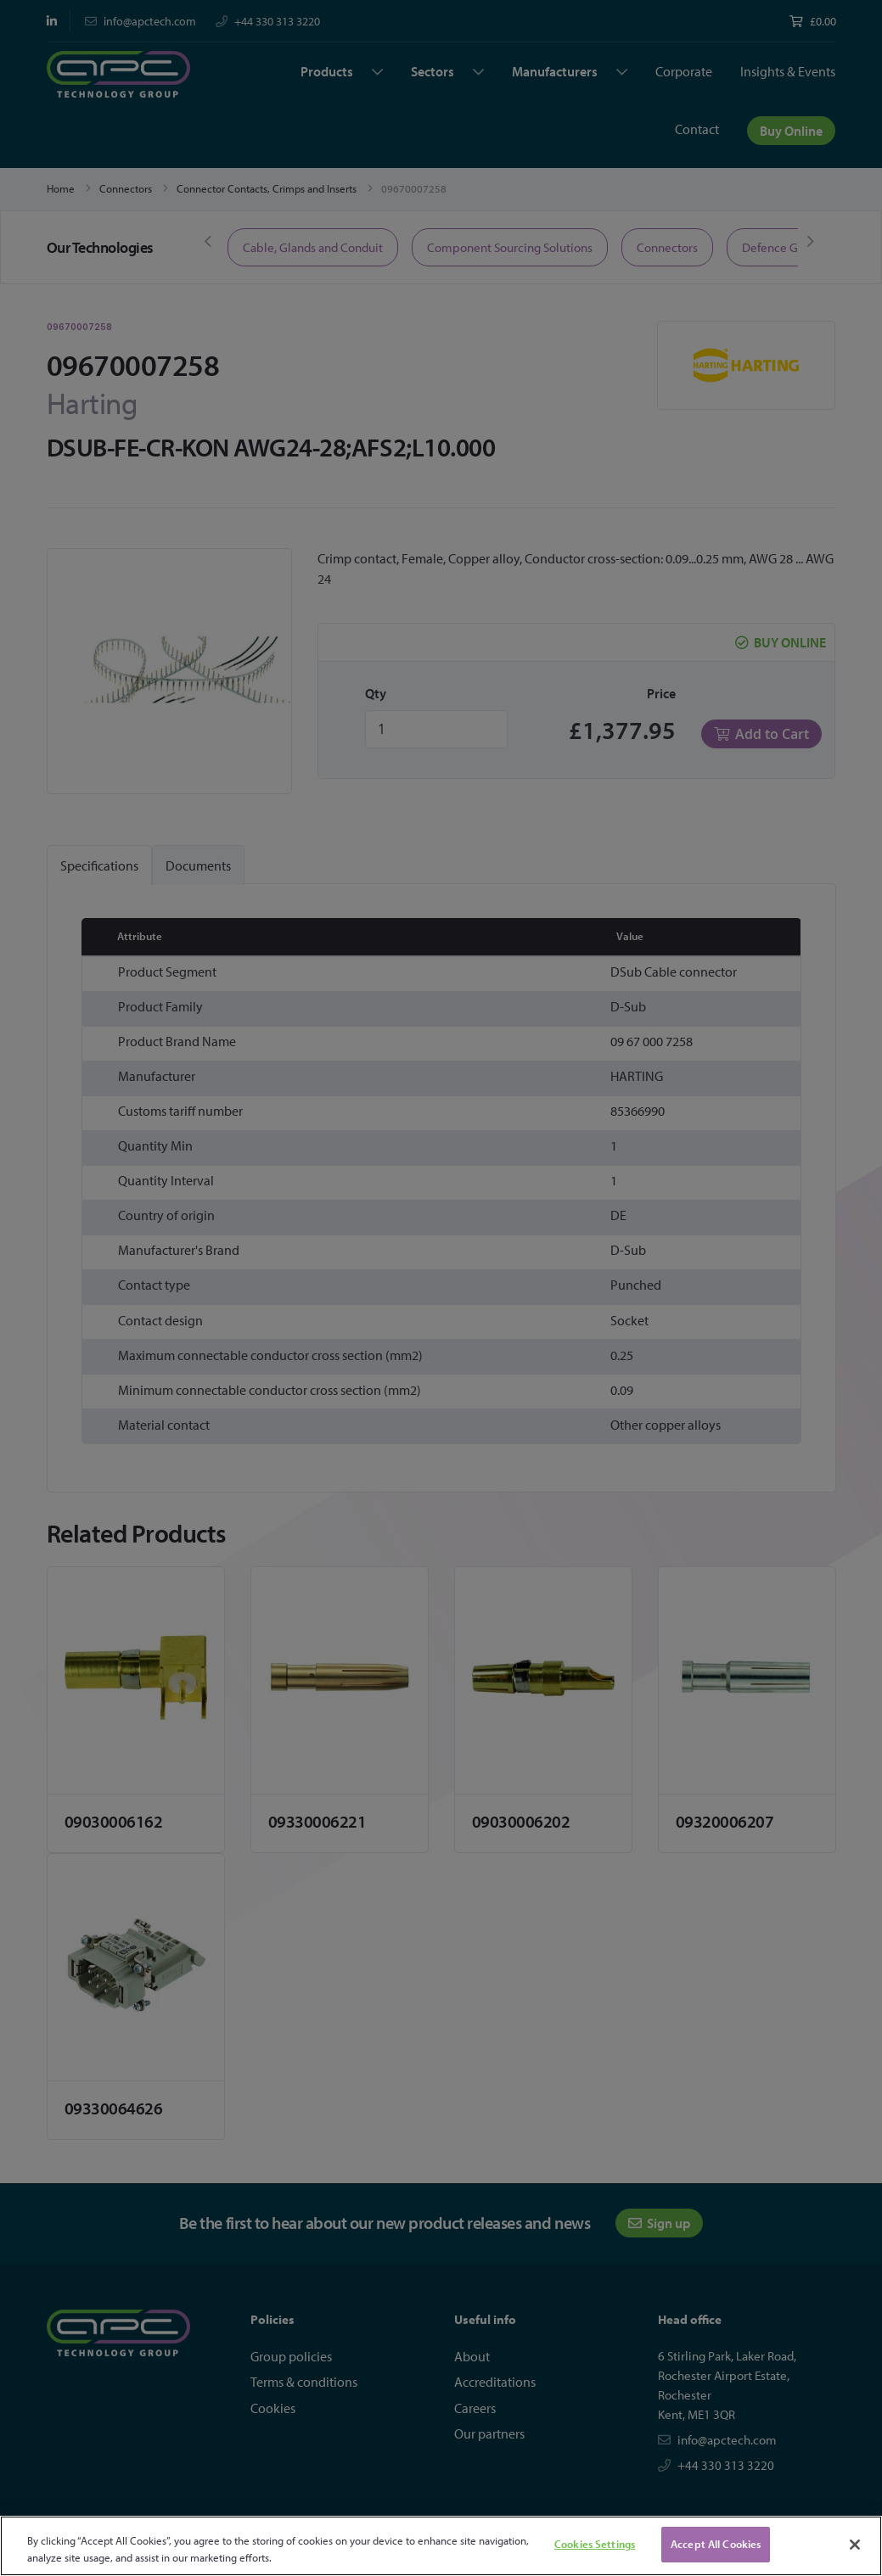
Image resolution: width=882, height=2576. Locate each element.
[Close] (855, 2544)
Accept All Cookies (716, 2544)
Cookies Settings (594, 2544)
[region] (441, 2546)
